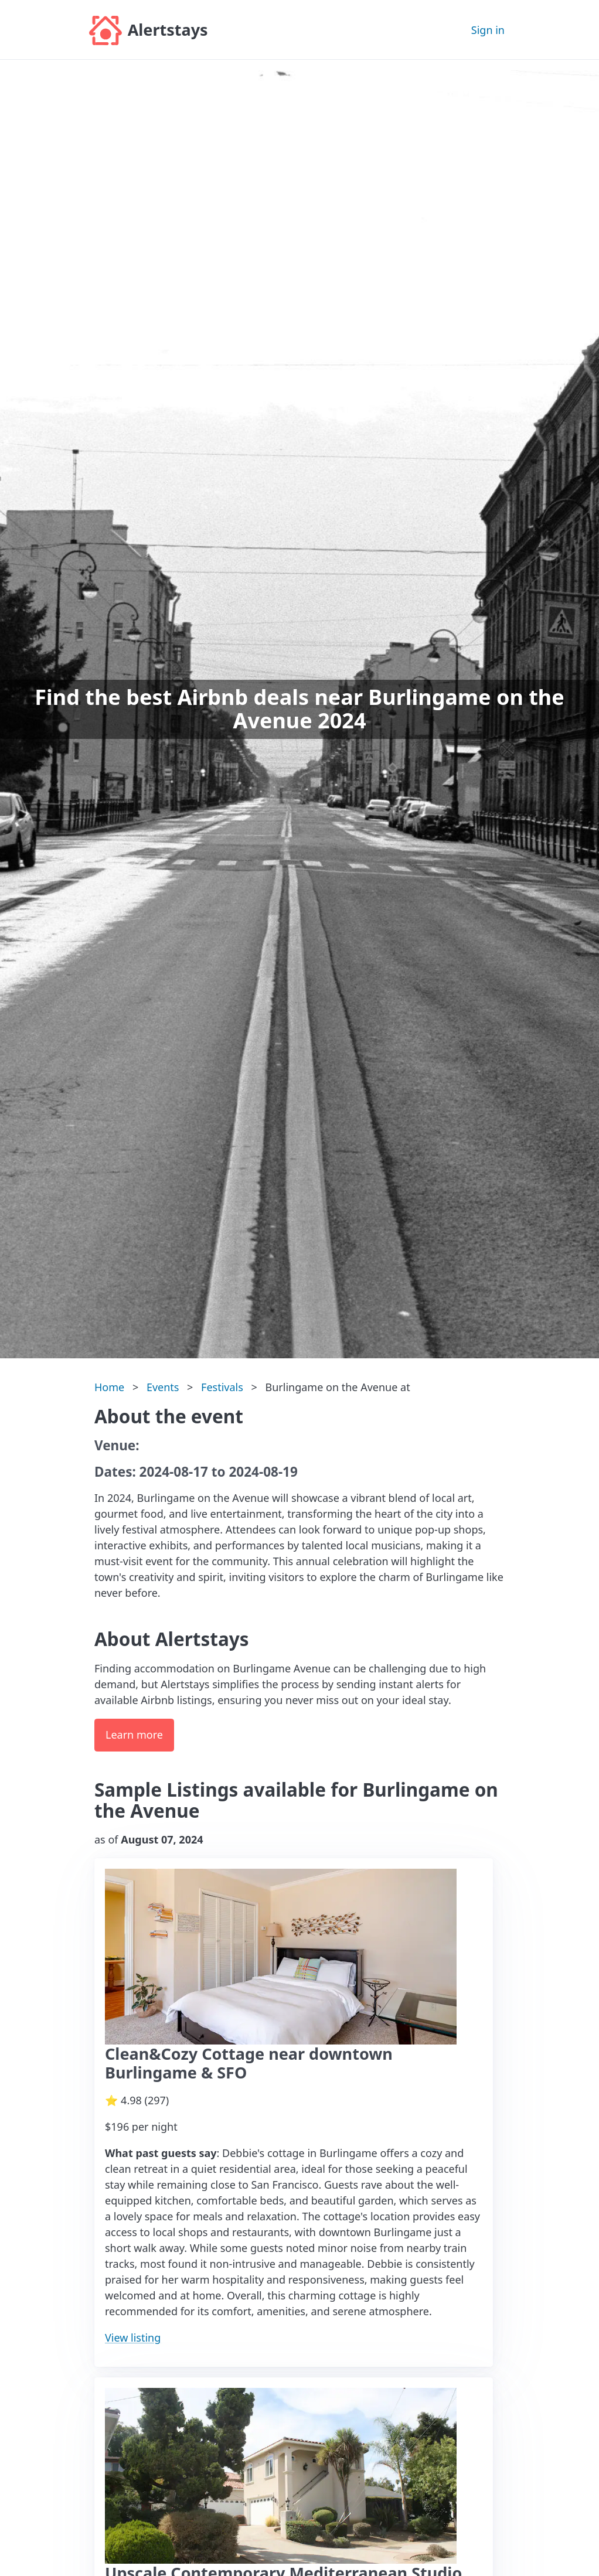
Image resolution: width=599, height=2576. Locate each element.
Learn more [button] (134, 1734)
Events (163, 1387)
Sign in (488, 30)
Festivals (222, 1387)
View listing (133, 2337)
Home (109, 1387)
